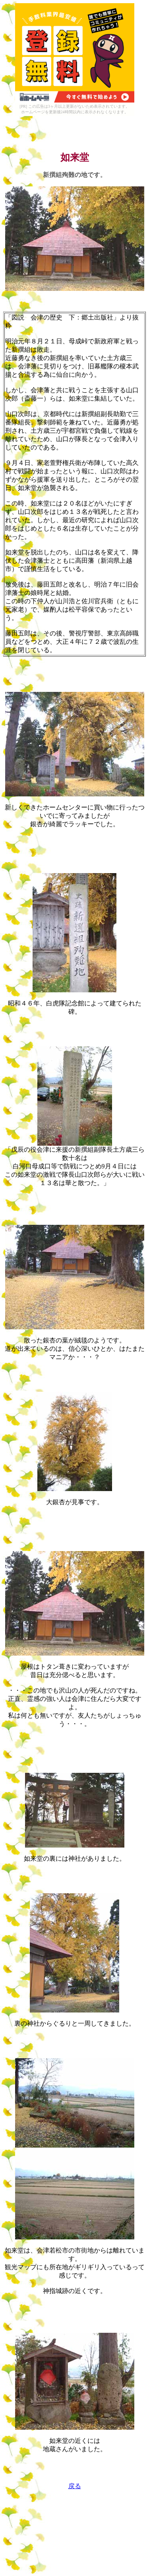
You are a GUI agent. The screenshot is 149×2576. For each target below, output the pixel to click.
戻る (74, 2486)
